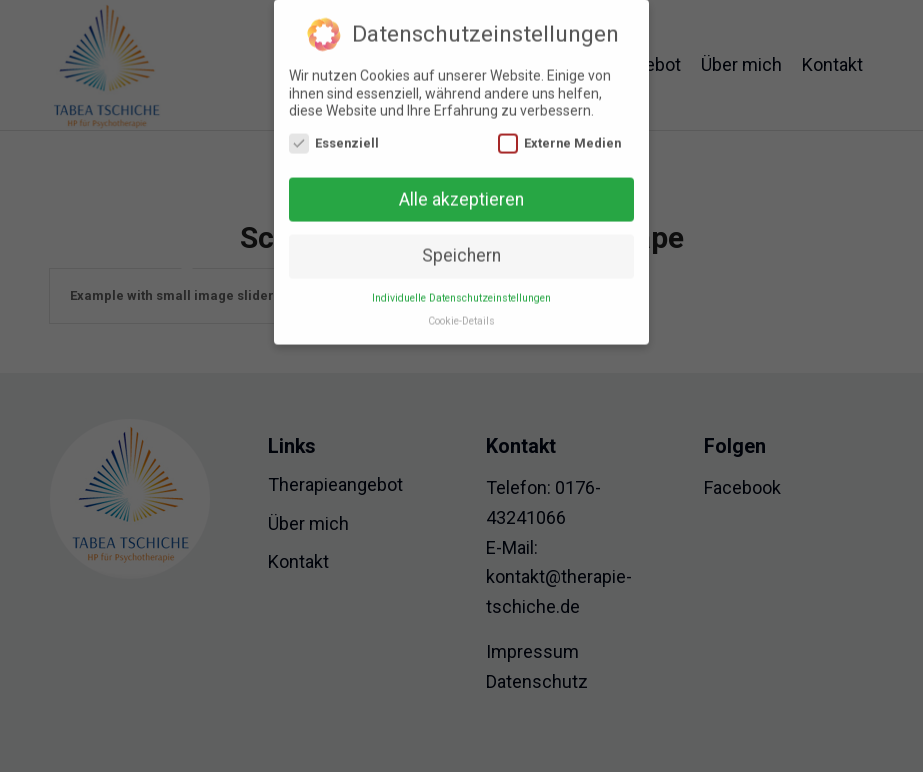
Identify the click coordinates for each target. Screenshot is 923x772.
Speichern (461, 249)
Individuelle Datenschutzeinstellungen (461, 291)
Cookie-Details (461, 314)
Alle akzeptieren (461, 193)
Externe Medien (559, 136)
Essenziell (334, 136)
